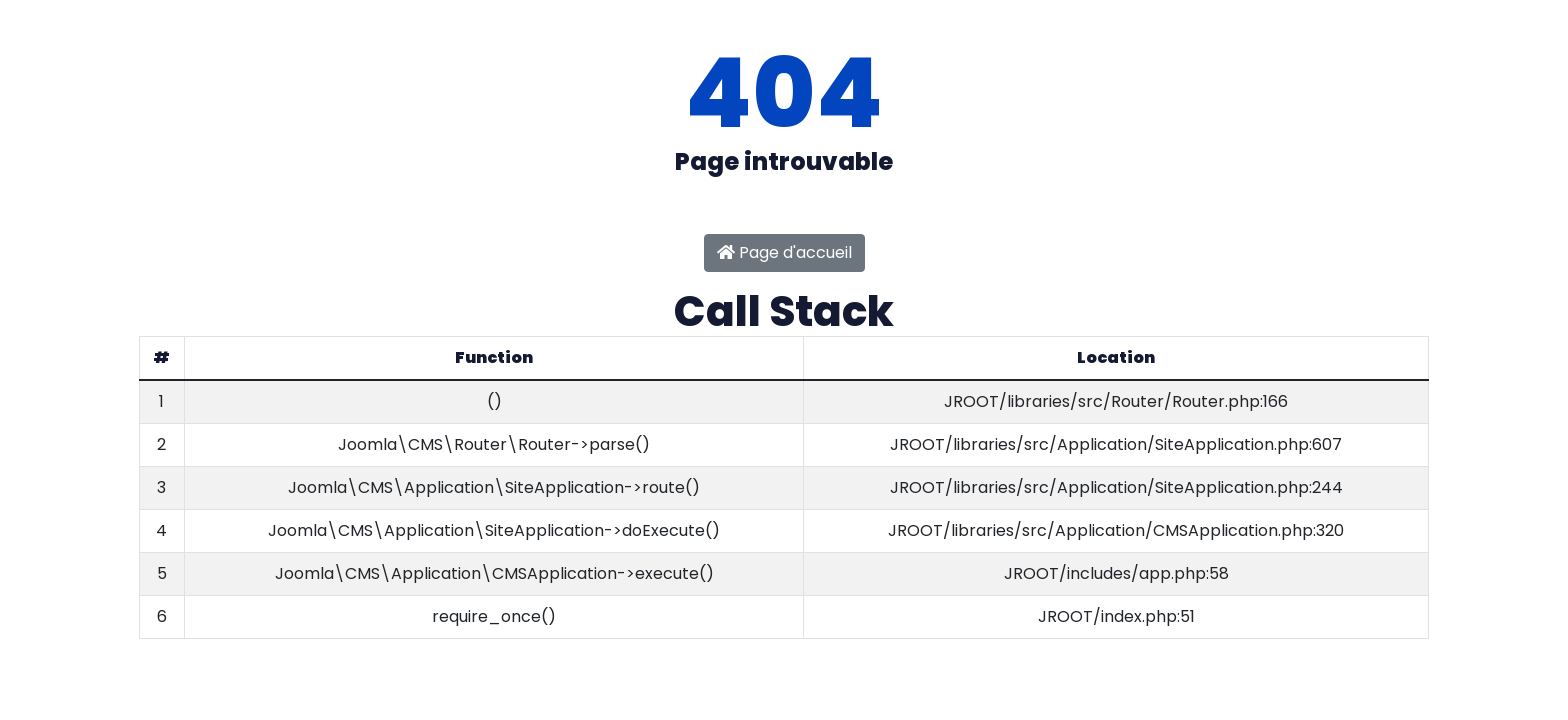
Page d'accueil (784, 252)
